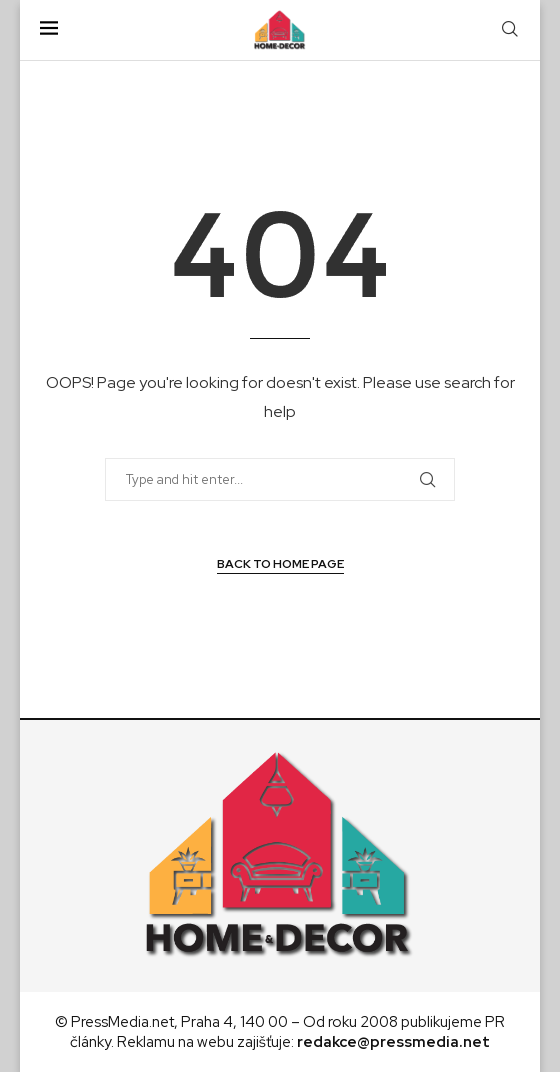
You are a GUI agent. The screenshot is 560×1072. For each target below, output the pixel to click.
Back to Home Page (280, 564)
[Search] (510, 30)
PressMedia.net (122, 1022)
